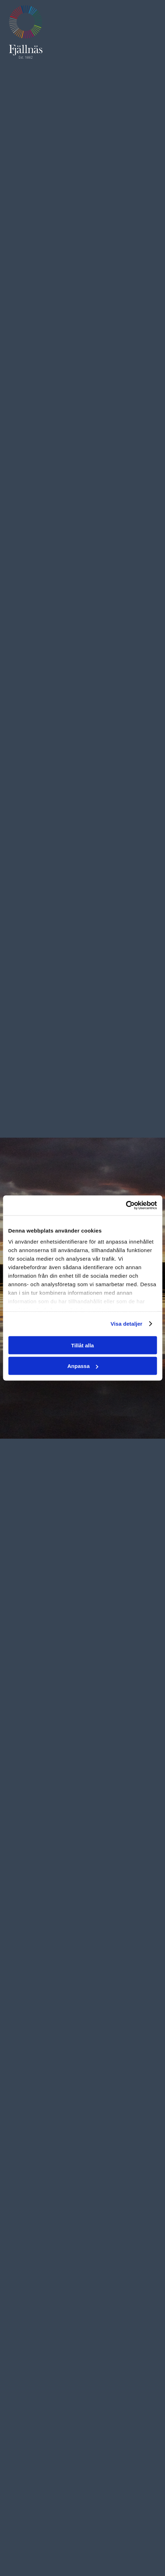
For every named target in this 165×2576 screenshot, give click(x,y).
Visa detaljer (126, 1324)
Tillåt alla (82, 1345)
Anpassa (82, 1366)
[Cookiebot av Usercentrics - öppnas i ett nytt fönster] (125, 1205)
